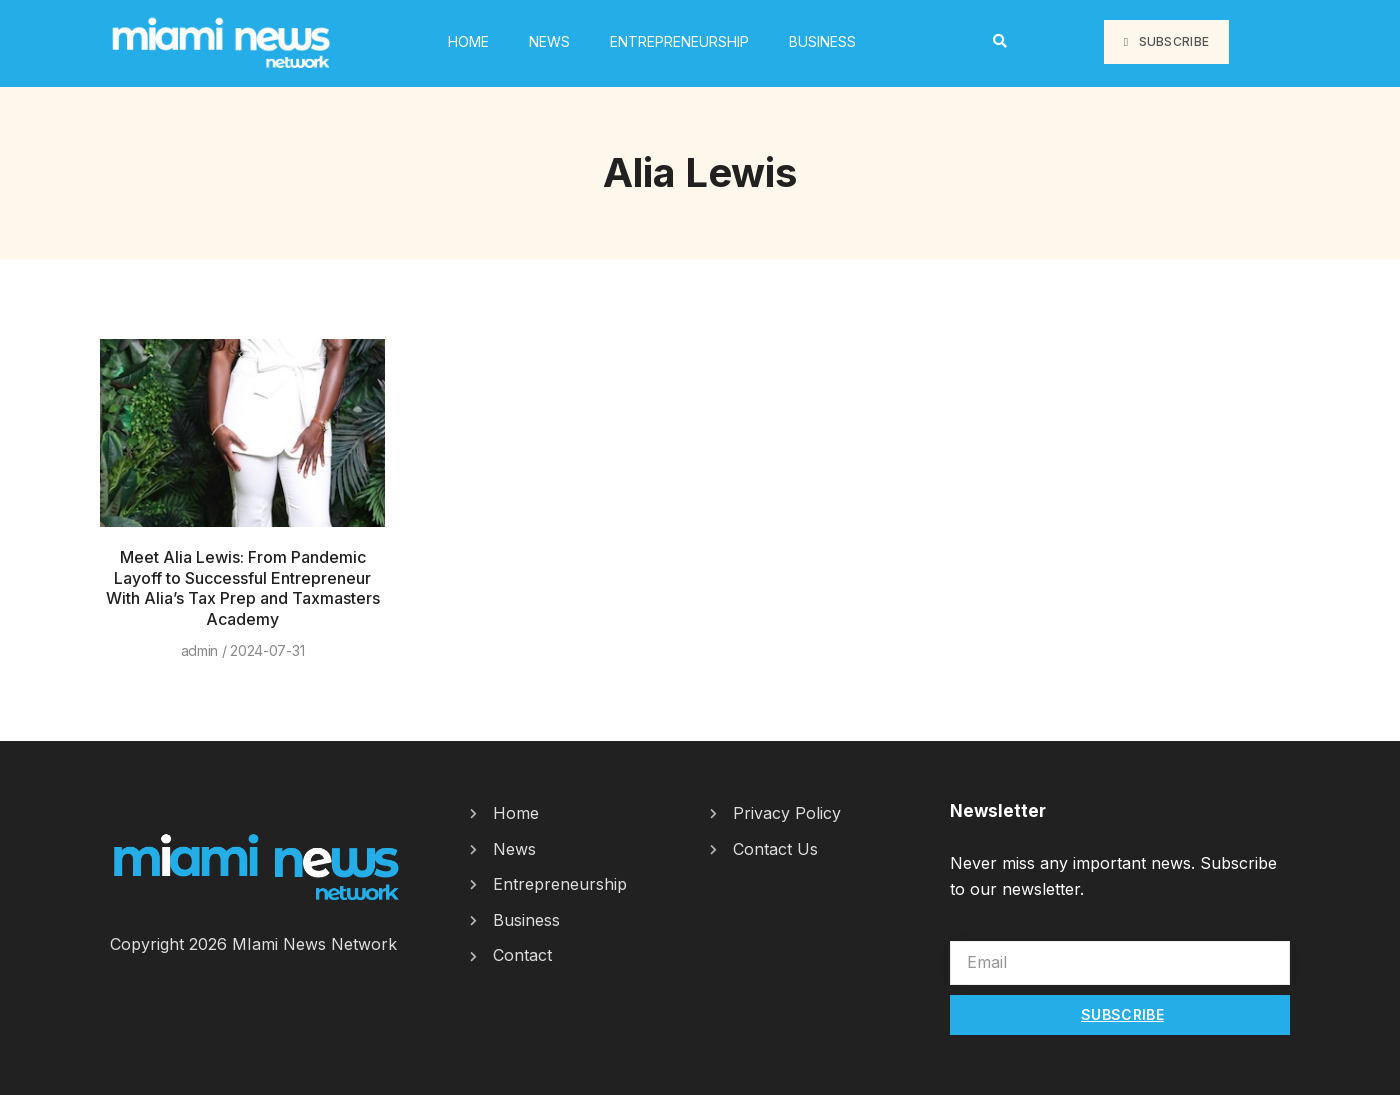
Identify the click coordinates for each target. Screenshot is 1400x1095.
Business (822, 41)
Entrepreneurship (679, 41)
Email (970, 931)
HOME (468, 41)
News (549, 41)
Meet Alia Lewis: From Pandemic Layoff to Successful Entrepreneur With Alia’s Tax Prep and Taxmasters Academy (243, 588)
